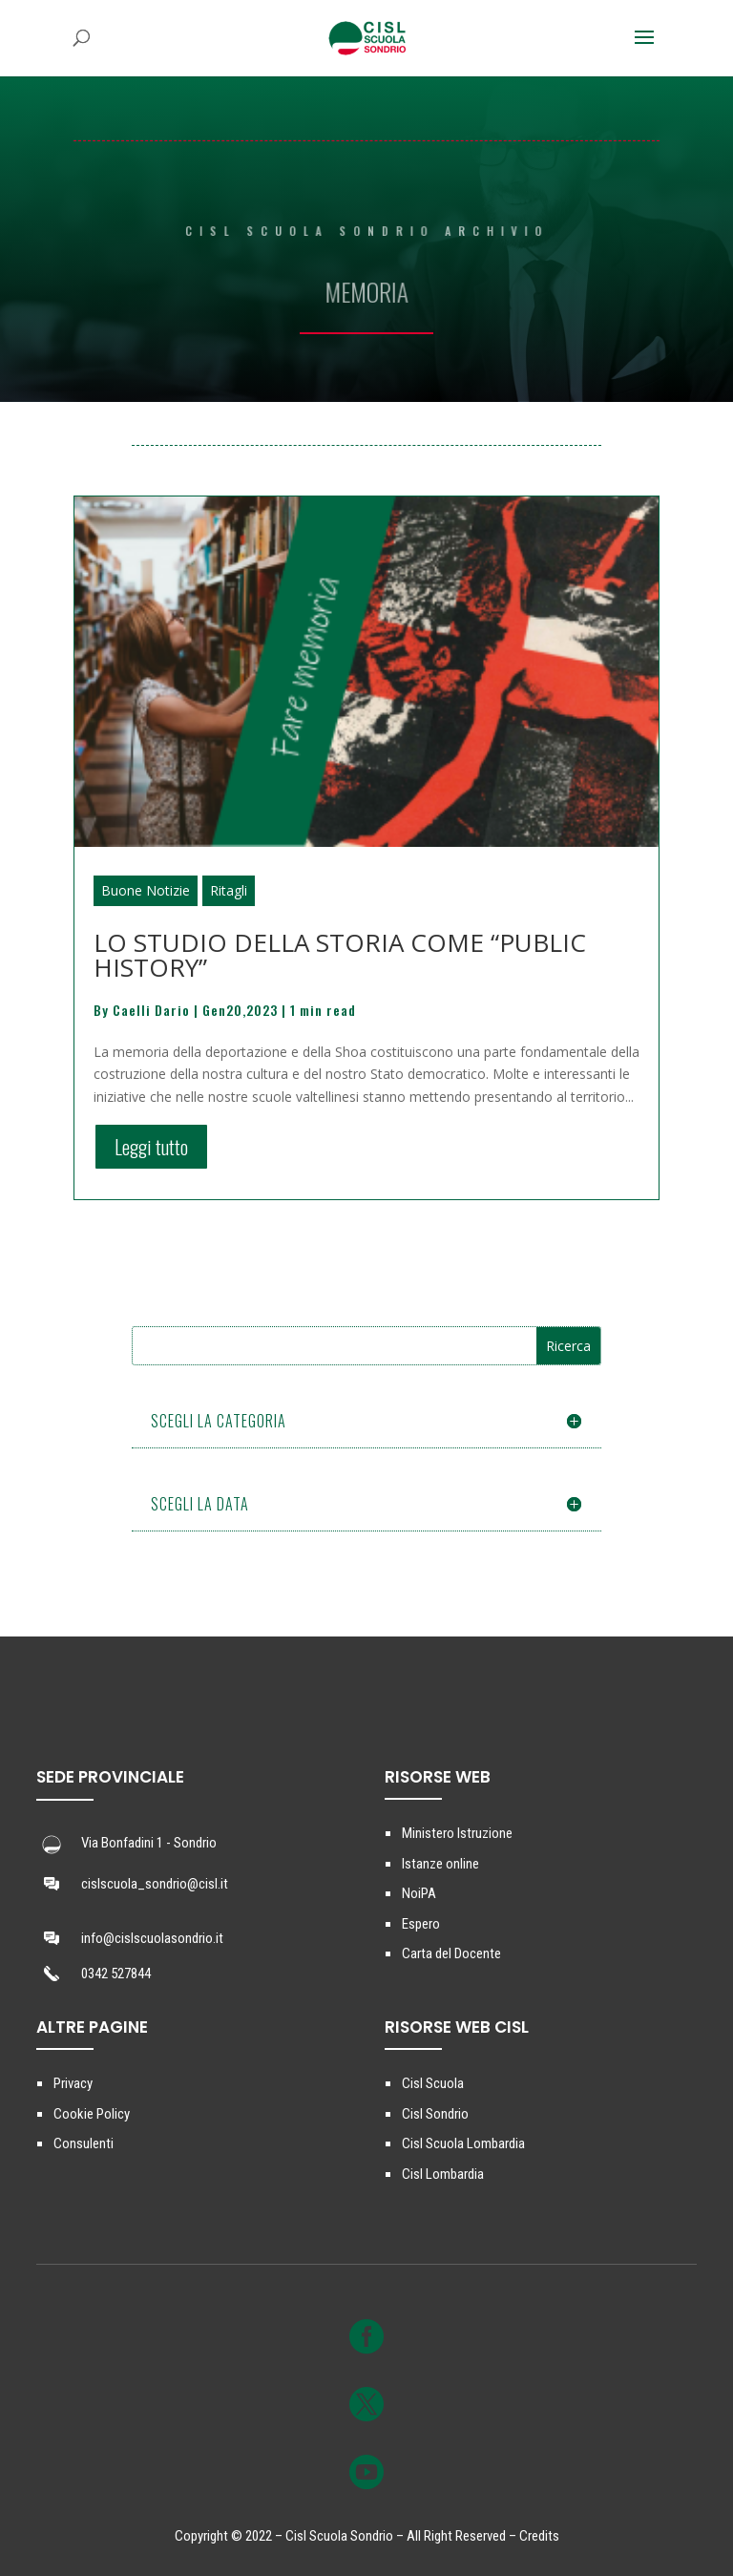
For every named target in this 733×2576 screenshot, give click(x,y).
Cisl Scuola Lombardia (463, 2143)
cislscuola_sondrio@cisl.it (154, 1883)
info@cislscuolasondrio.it (152, 1938)
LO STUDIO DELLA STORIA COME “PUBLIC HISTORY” (340, 954)
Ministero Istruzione (457, 1833)
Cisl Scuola (433, 2083)
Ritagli (228, 890)
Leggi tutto (151, 1146)
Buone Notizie (145, 890)
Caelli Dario (151, 1010)
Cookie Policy (91, 2113)
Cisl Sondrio (435, 2113)
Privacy (73, 2083)
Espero (421, 1923)
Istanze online (440, 1863)
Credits (539, 2535)
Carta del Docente (451, 1953)
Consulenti (83, 2143)
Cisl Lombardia (443, 2174)
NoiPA (419, 1893)
